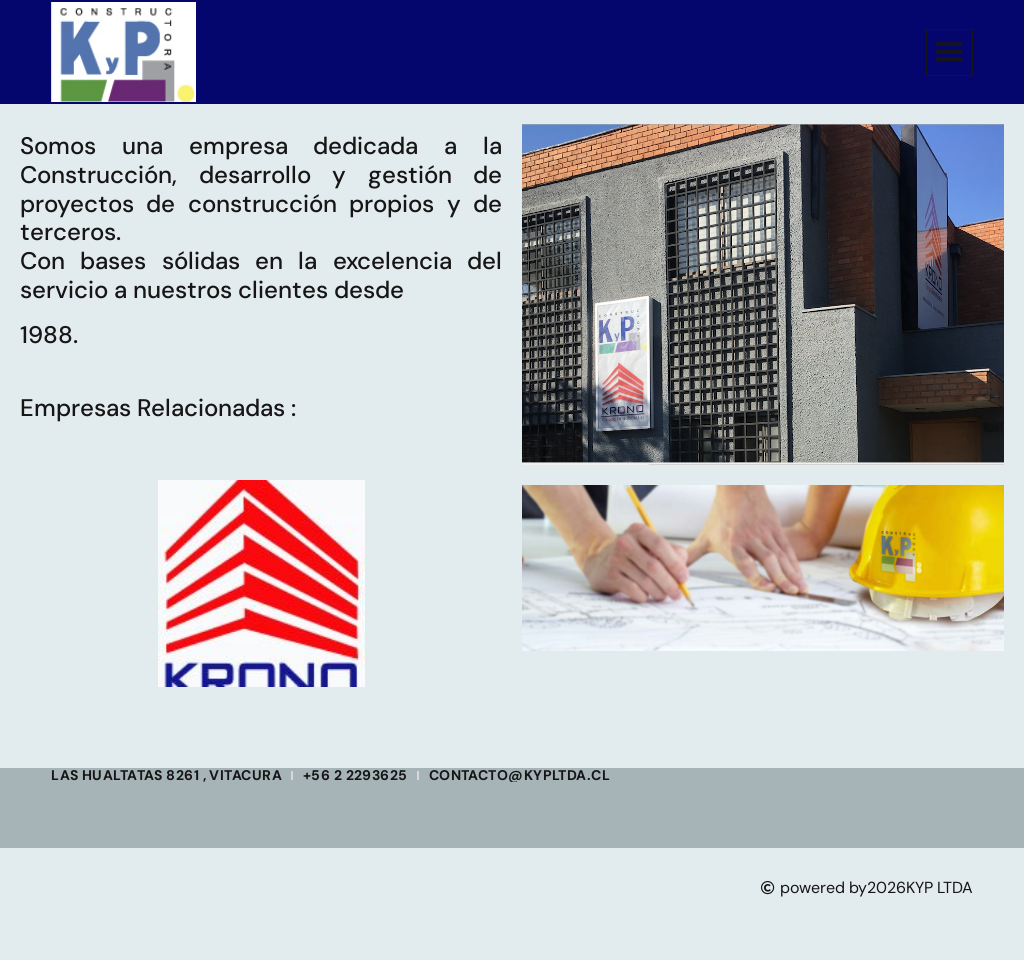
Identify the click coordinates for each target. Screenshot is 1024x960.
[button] (949, 52)
